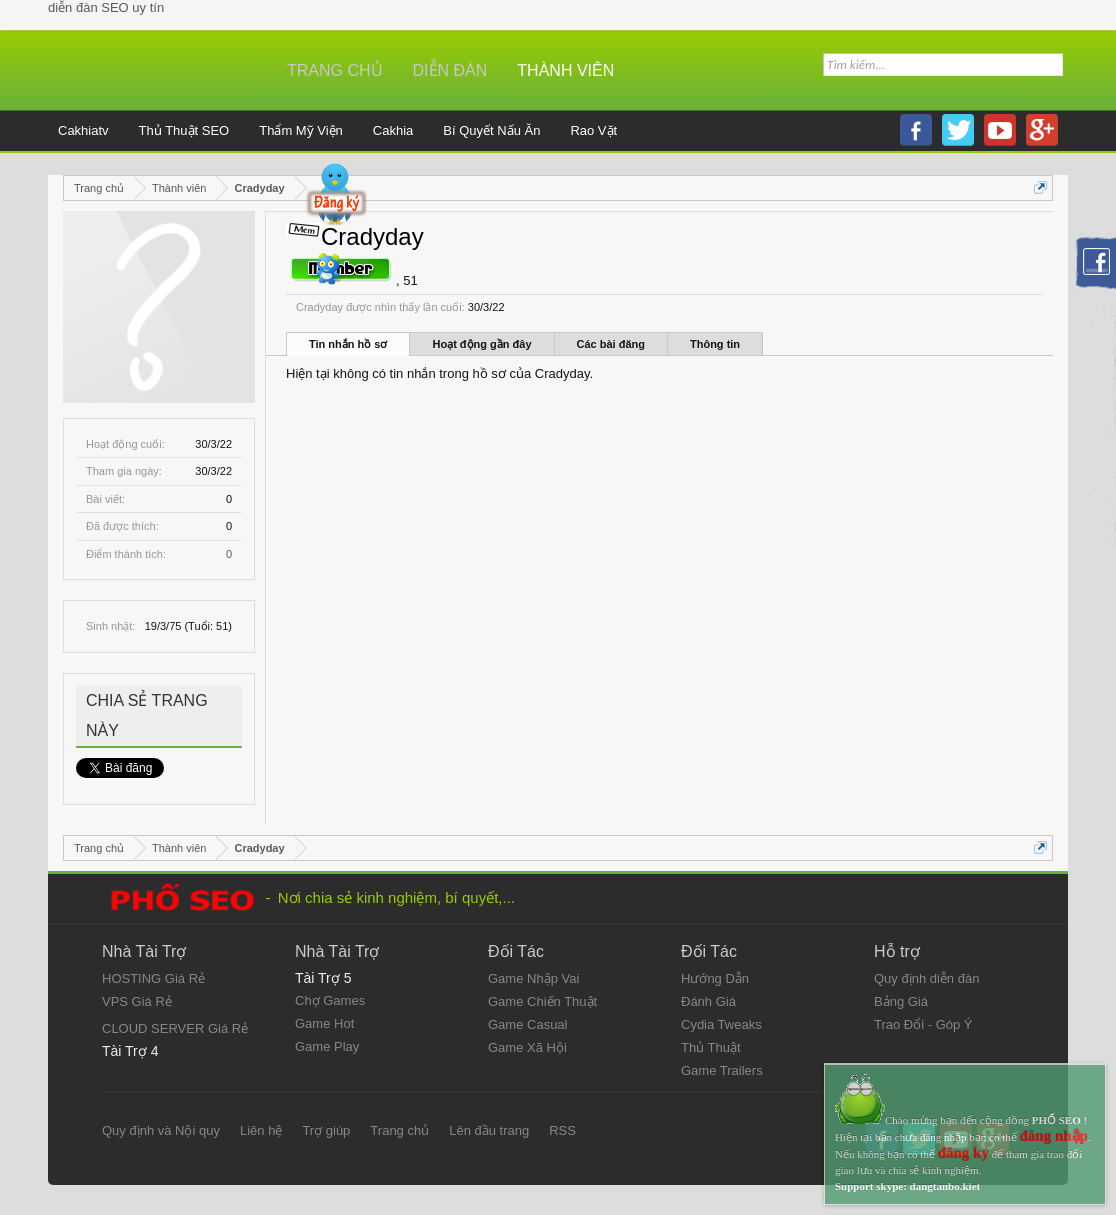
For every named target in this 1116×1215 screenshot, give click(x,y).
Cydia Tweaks (721, 1024)
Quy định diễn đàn (926, 978)
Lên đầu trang (489, 1130)
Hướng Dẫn (715, 978)
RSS (562, 1130)
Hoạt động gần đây (481, 344)
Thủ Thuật (711, 1047)
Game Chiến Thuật (542, 1001)
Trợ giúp (326, 1130)
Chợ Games (330, 1000)
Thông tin (715, 344)
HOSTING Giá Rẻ (153, 978)
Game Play (327, 1046)
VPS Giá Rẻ (137, 1001)
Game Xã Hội (527, 1047)
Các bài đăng (611, 344)
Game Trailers (722, 1070)
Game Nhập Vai (533, 978)
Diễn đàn (450, 70)
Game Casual (527, 1024)
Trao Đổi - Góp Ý (923, 1024)
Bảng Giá (901, 1001)
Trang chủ (335, 70)
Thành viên (565, 70)
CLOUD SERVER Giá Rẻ (175, 1028)
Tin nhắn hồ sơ (348, 344)
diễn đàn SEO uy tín (106, 7)
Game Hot (324, 1023)
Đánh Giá (708, 1001)
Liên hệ (261, 1130)
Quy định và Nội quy (161, 1130)
